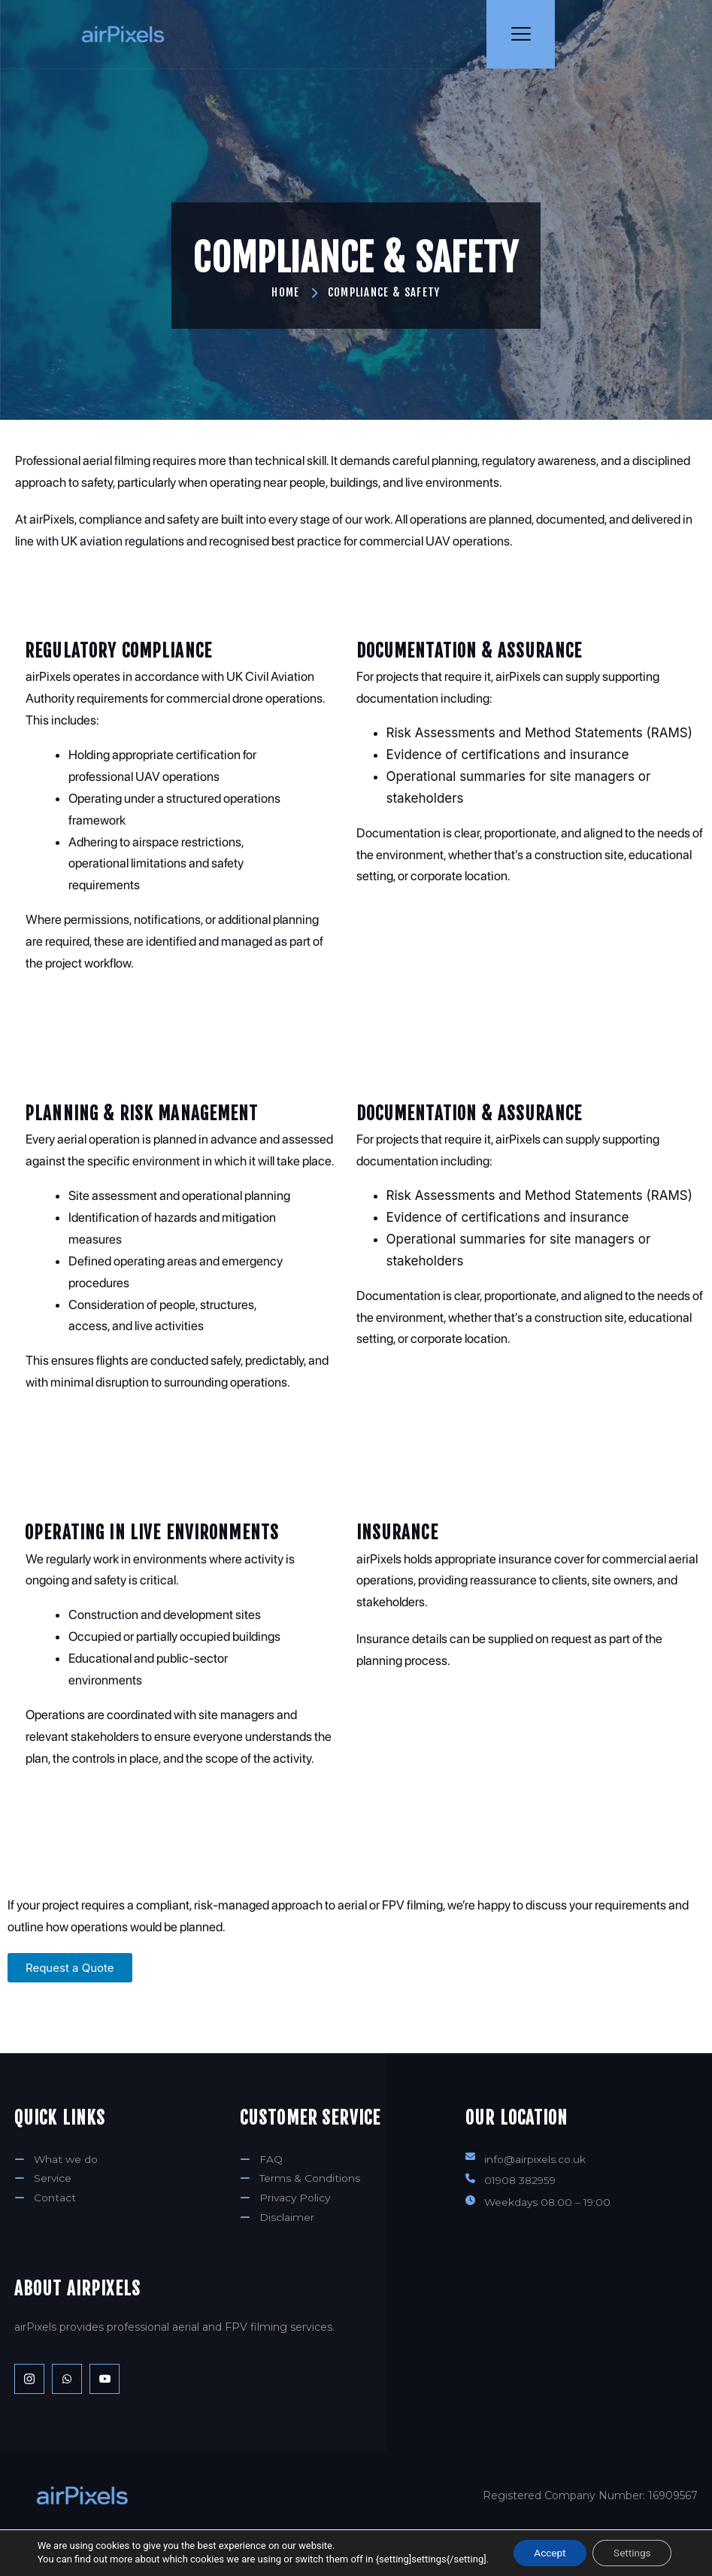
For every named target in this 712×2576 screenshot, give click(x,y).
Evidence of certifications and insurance (507, 714)
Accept (548, 2553)
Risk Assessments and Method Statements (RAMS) (539, 692)
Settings (634, 2553)
